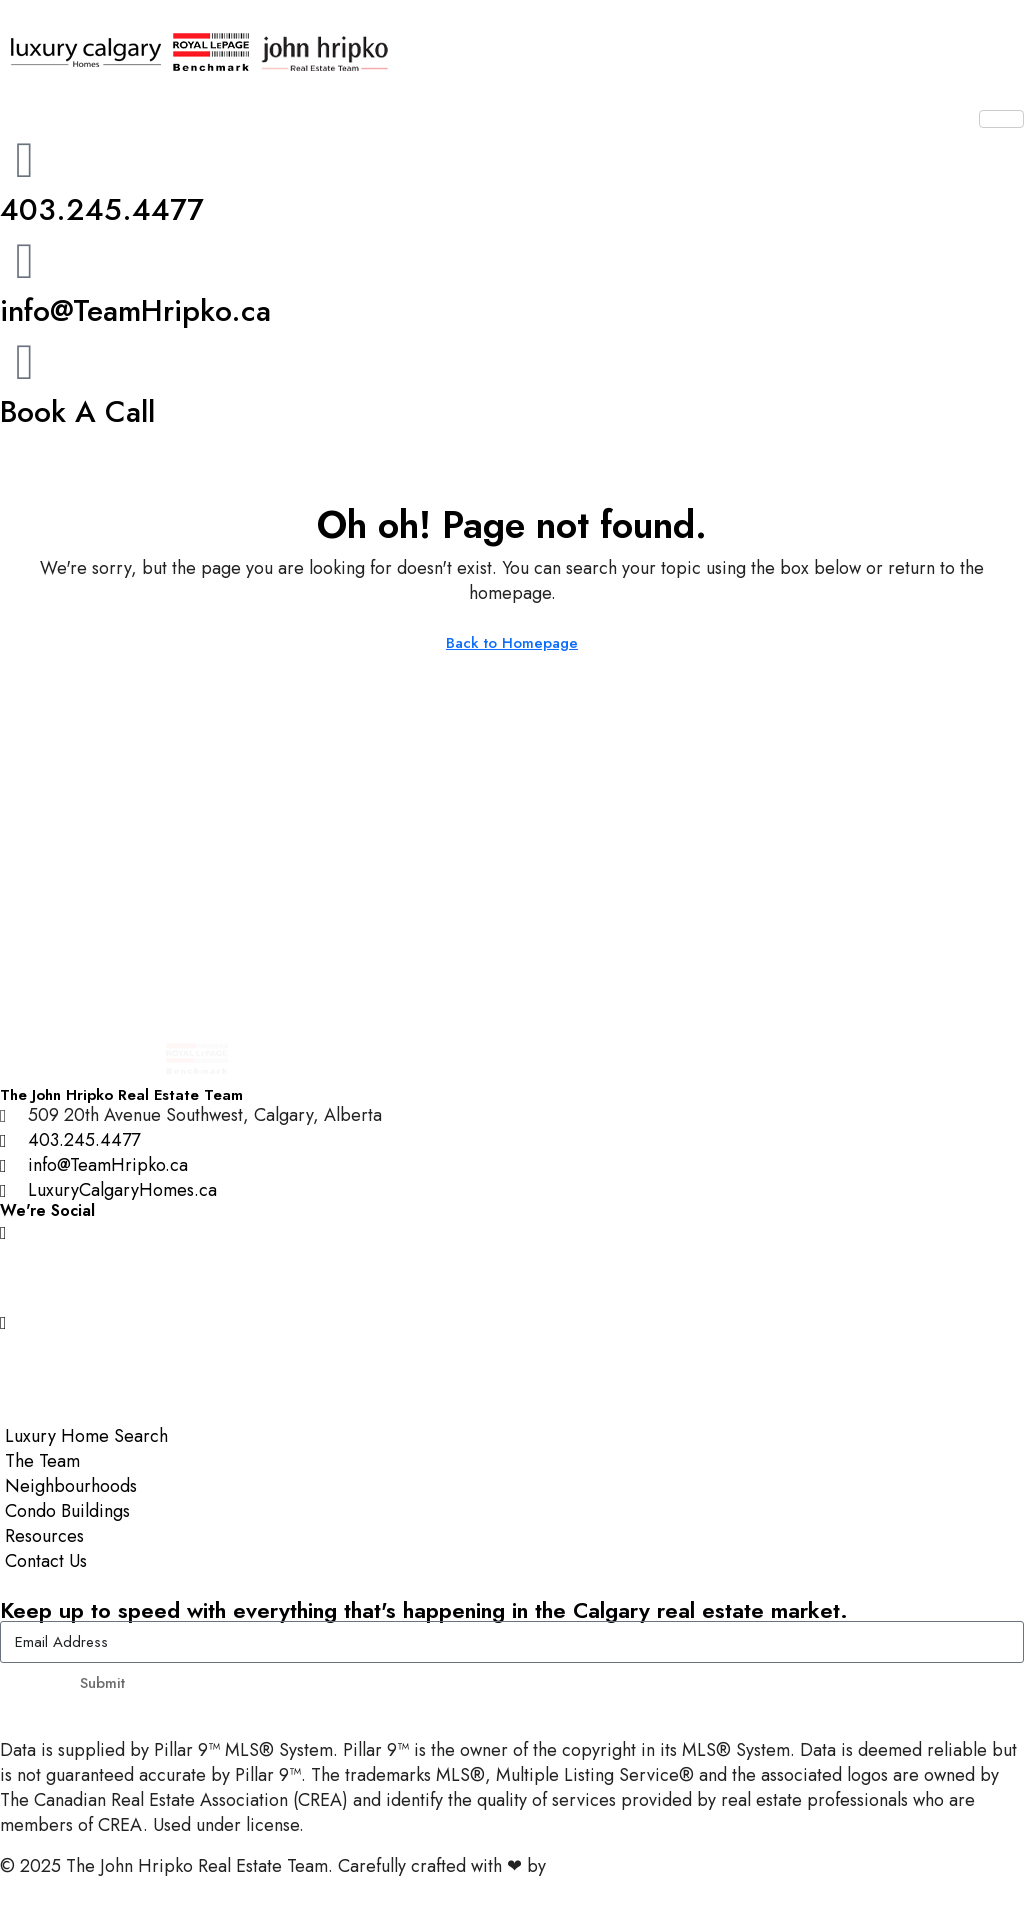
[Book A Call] (25, 362)
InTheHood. (596, 1866)
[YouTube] (512, 1321)
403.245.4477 (102, 209)
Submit (102, 1683)
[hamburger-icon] (1001, 119)
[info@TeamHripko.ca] (25, 261)
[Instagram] (512, 1231)
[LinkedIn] (512, 1366)
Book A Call (77, 411)
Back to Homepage (512, 643)
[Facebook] (512, 1276)
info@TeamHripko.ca (135, 310)
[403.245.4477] (25, 160)
